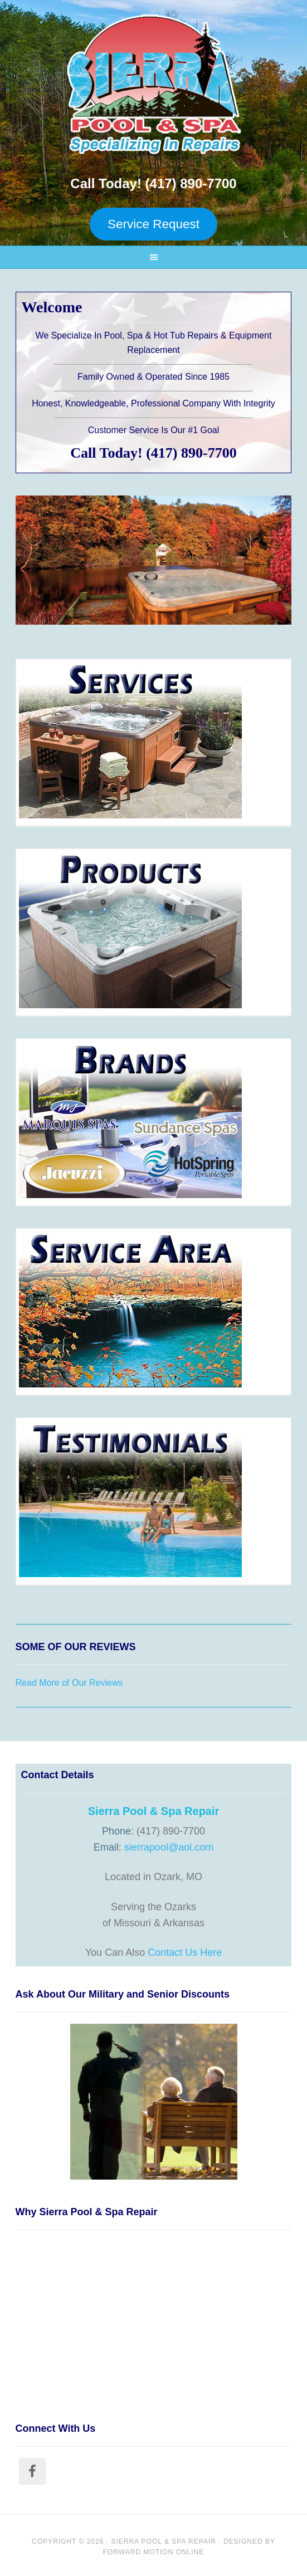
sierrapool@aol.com (168, 1847)
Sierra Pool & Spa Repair (163, 2541)
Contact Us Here (185, 1952)
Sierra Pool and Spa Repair (154, 84)
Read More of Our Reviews (69, 1682)
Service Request (153, 224)
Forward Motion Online (153, 2552)
